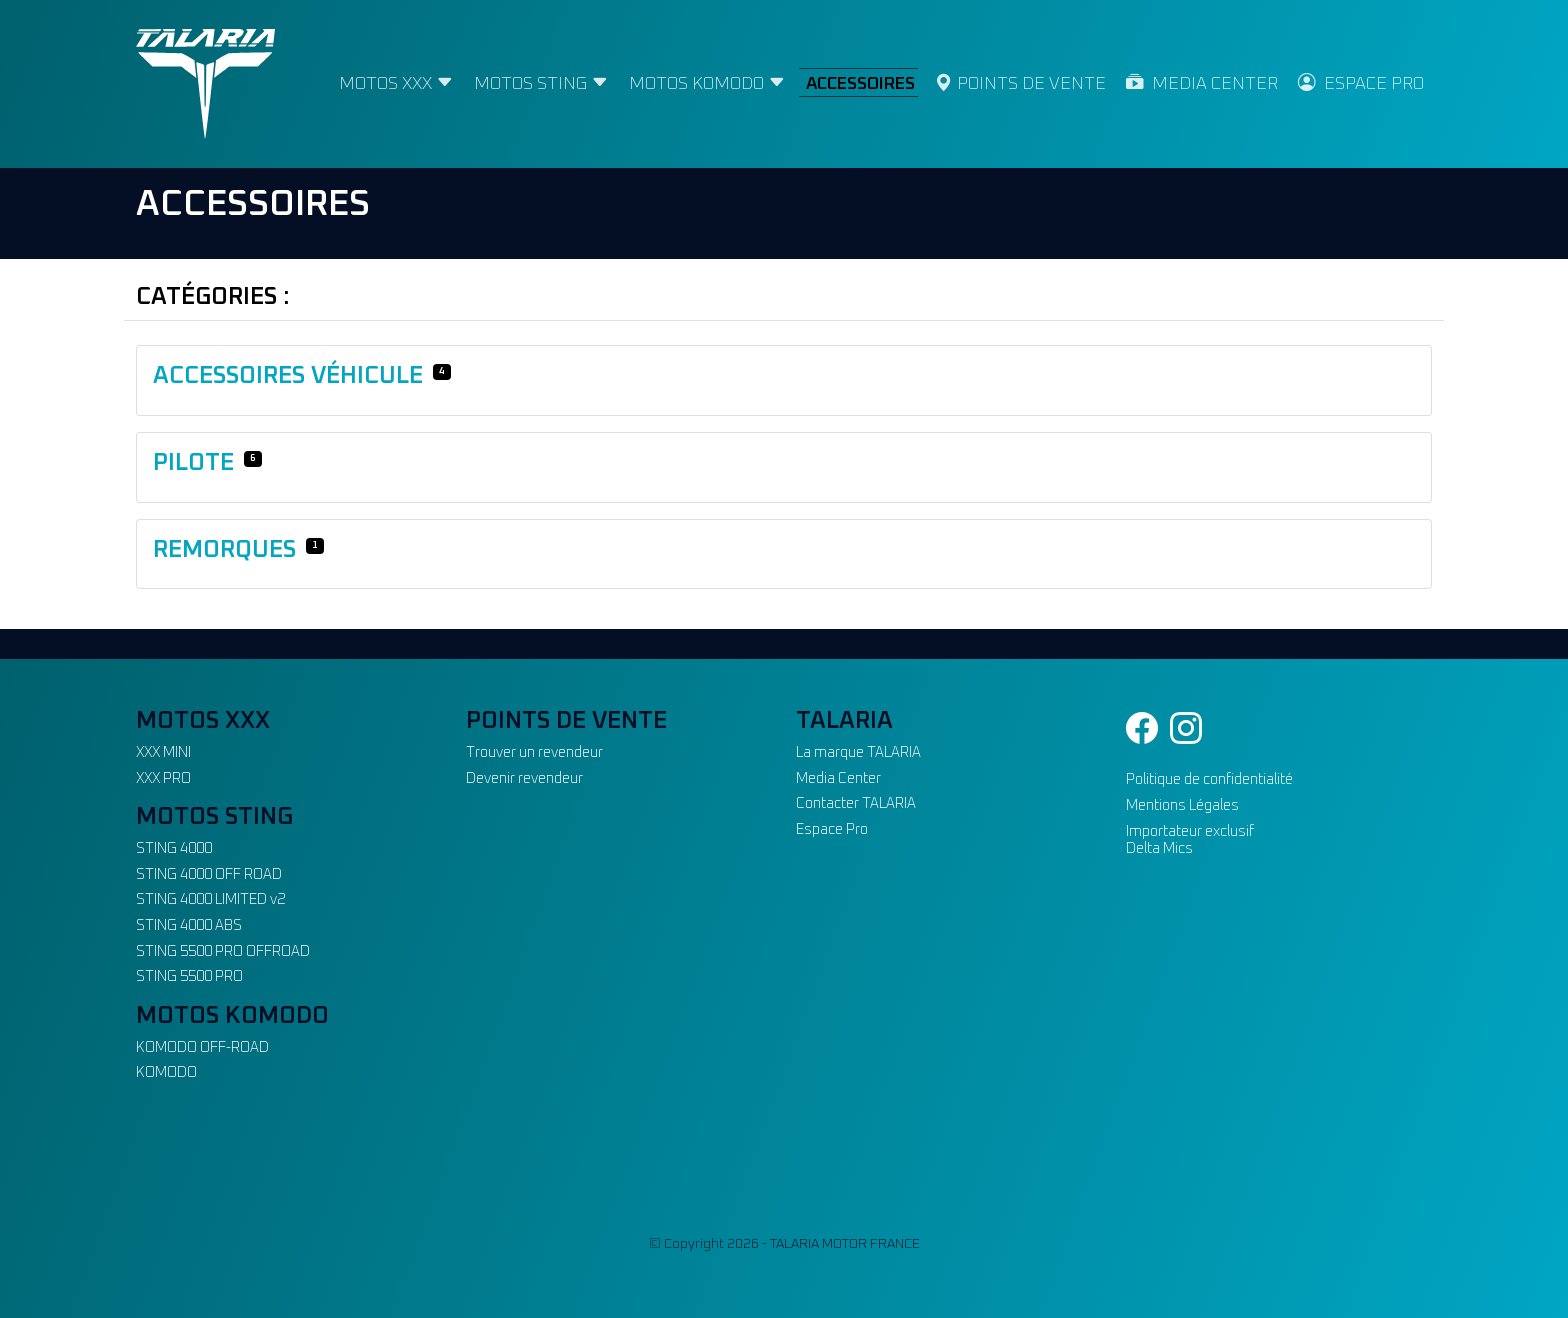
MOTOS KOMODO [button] (707, 84)
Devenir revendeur (524, 779)
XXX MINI (163, 753)
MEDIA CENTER (1202, 84)
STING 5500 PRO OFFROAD (223, 952)
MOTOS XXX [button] (396, 84)
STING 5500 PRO (189, 977)
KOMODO (166, 1073)
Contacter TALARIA (856, 804)
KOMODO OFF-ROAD (202, 1048)
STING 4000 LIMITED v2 (210, 900)
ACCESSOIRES (860, 84)
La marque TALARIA (858, 753)
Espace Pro (832, 830)
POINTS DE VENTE (1020, 84)
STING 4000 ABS (189, 926)
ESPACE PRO (1361, 84)
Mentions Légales (1182, 806)
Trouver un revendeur (534, 753)
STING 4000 (174, 849)
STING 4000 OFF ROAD (209, 875)
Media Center (838, 779)
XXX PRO (163, 779)
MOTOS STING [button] (541, 84)
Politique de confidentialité (1209, 780)
